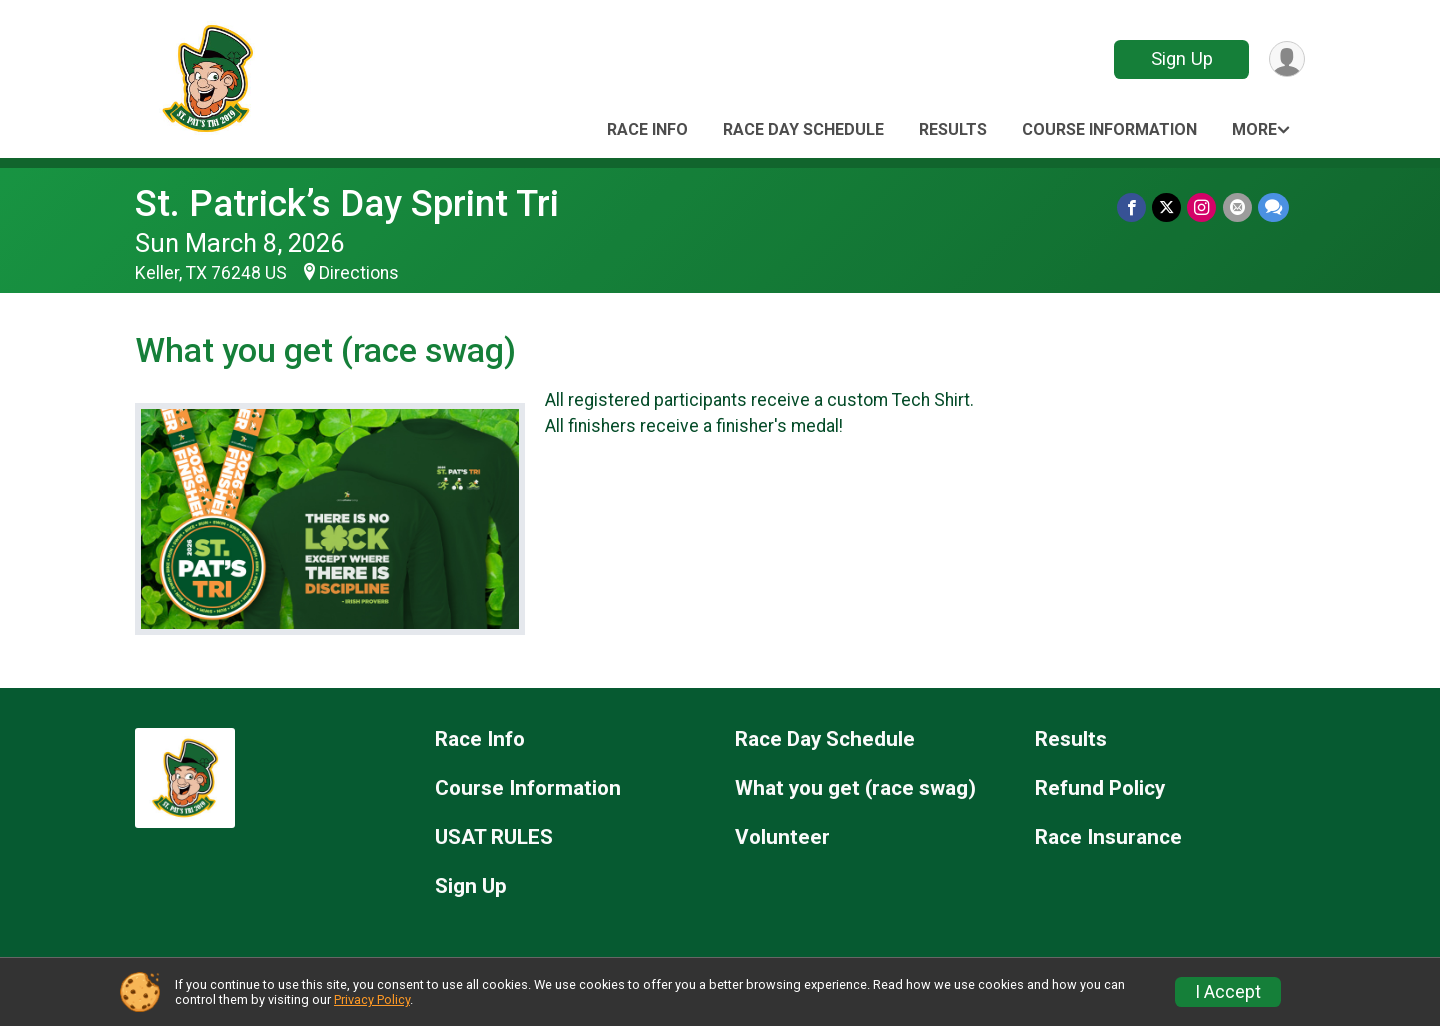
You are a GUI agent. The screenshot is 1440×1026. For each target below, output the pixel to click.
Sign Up (1181, 58)
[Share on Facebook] (1132, 207)
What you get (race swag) (855, 788)
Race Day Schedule (803, 129)
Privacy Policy (372, 999)
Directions (359, 273)
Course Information (1109, 129)
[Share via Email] (1237, 207)
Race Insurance (1108, 837)
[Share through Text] (1273, 207)
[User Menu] (1286, 59)
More (1254, 129)
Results (953, 129)
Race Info (647, 129)
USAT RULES (494, 837)
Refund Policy (1100, 788)
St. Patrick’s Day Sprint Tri (347, 203)
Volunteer (782, 837)
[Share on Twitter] (1167, 207)
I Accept (1228, 992)
